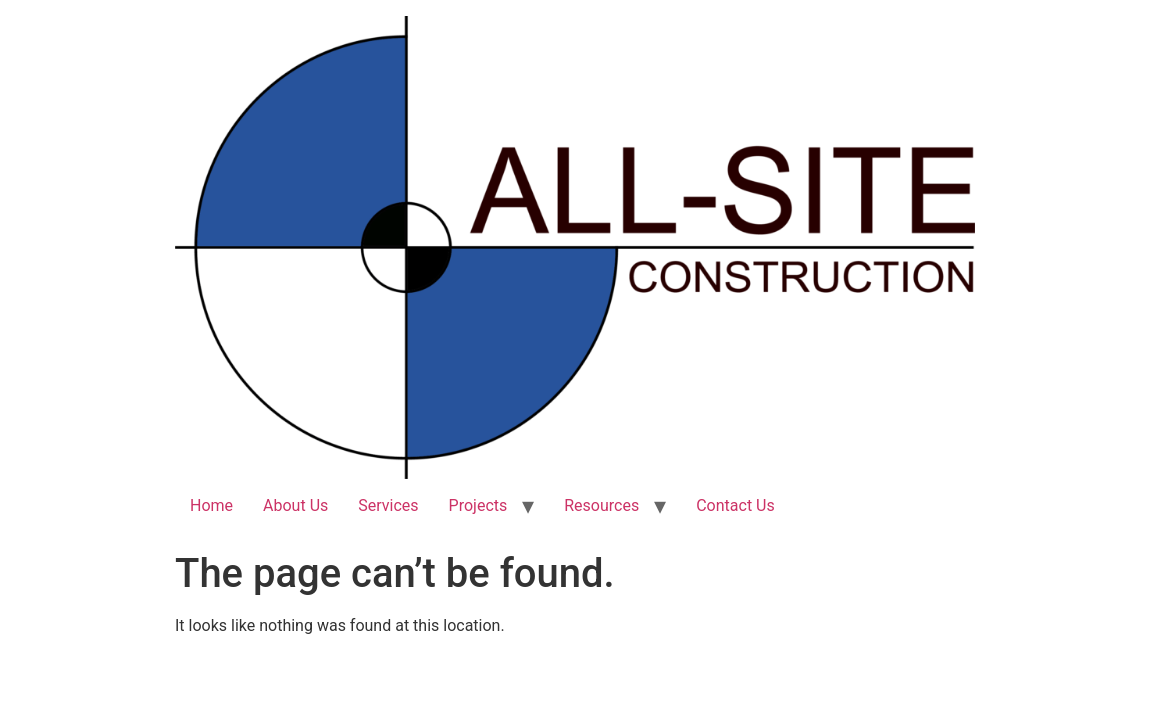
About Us (295, 505)
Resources (601, 505)
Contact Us (735, 505)
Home (211, 505)
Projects (478, 505)
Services (388, 505)
